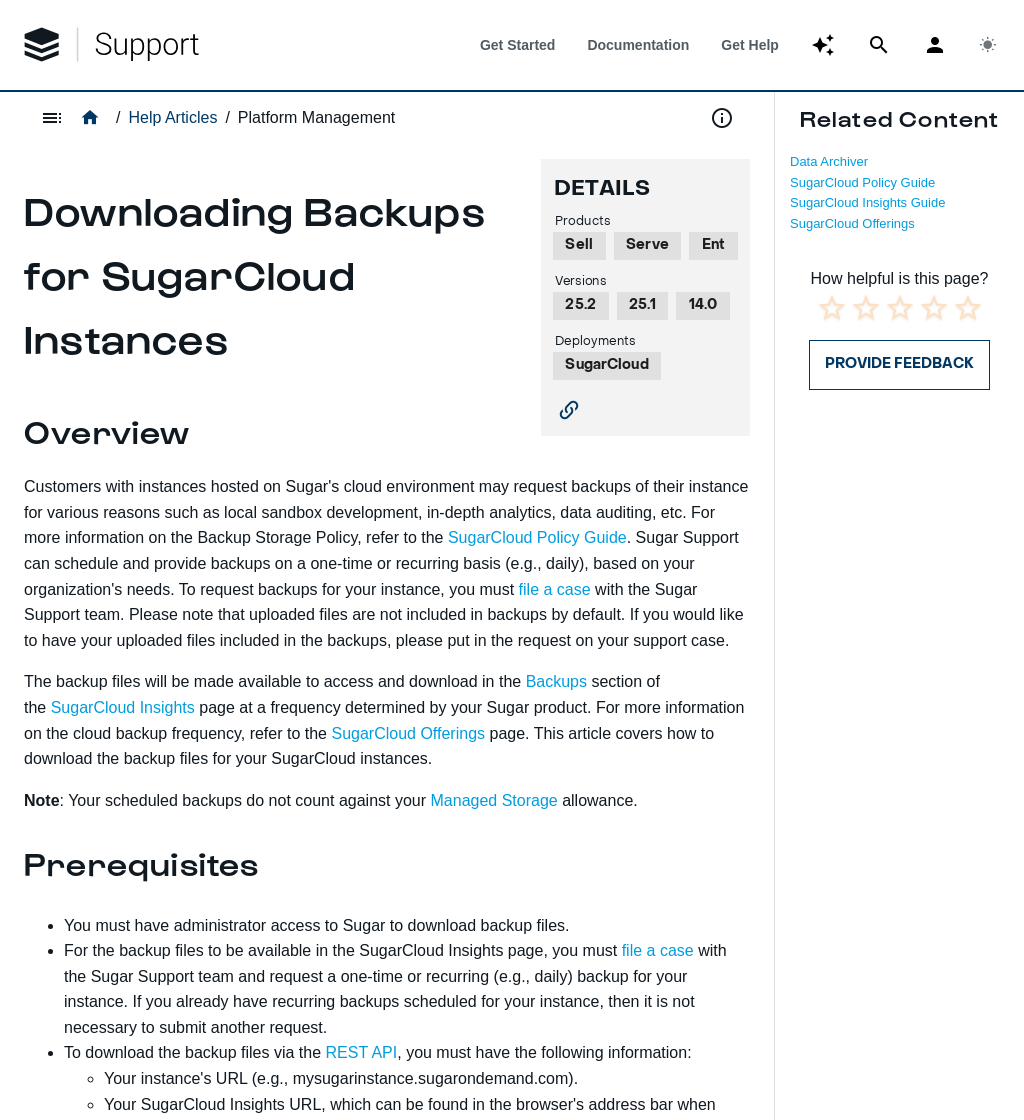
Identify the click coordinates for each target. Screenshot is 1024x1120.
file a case (555, 589)
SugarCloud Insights (123, 707)
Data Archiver (829, 161)
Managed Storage (494, 800)
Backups (556, 681)
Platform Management (316, 117)
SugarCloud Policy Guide (862, 182)
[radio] (832, 308)
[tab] (517, 45)
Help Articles (172, 117)
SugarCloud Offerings (852, 223)
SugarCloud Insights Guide (867, 202)
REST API (362, 1052)
